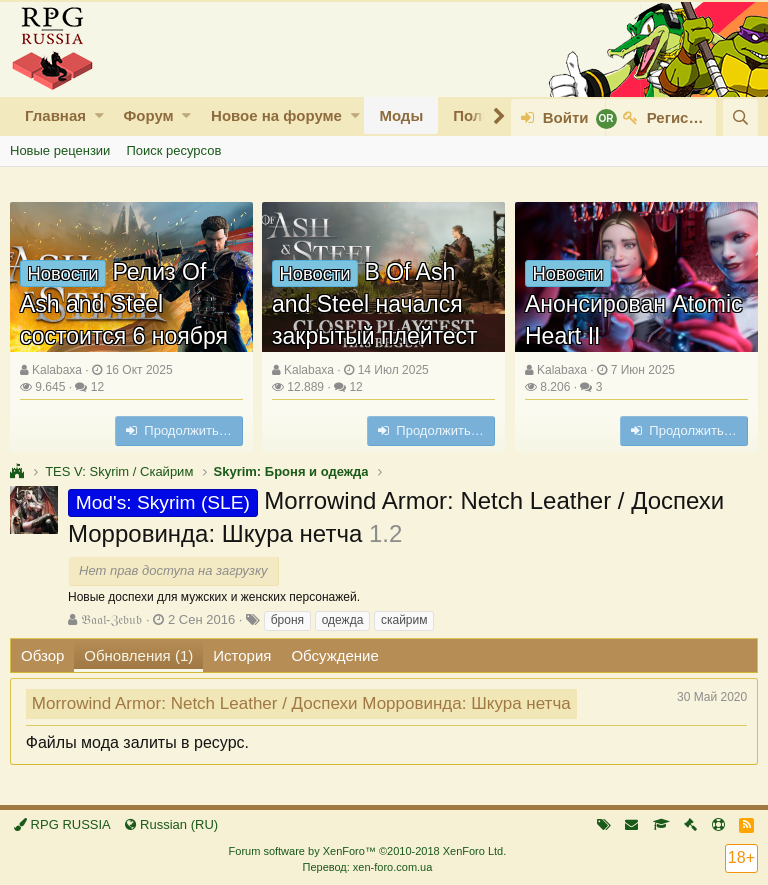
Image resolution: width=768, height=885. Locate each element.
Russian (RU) (171, 824)
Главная (55, 115)
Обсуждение (334, 655)
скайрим (404, 620)
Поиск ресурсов (173, 150)
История (242, 655)
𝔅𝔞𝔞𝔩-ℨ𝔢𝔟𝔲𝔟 (111, 619)
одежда (343, 620)
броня (287, 620)
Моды (401, 115)
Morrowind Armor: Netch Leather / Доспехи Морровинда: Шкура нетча (301, 703)
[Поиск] (740, 117)
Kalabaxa (57, 370)
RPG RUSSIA (62, 824)
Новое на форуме (276, 115)
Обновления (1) (138, 655)
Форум (148, 115)
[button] (99, 115)
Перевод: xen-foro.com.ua (367, 867)
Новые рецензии (60, 150)
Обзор (42, 655)
